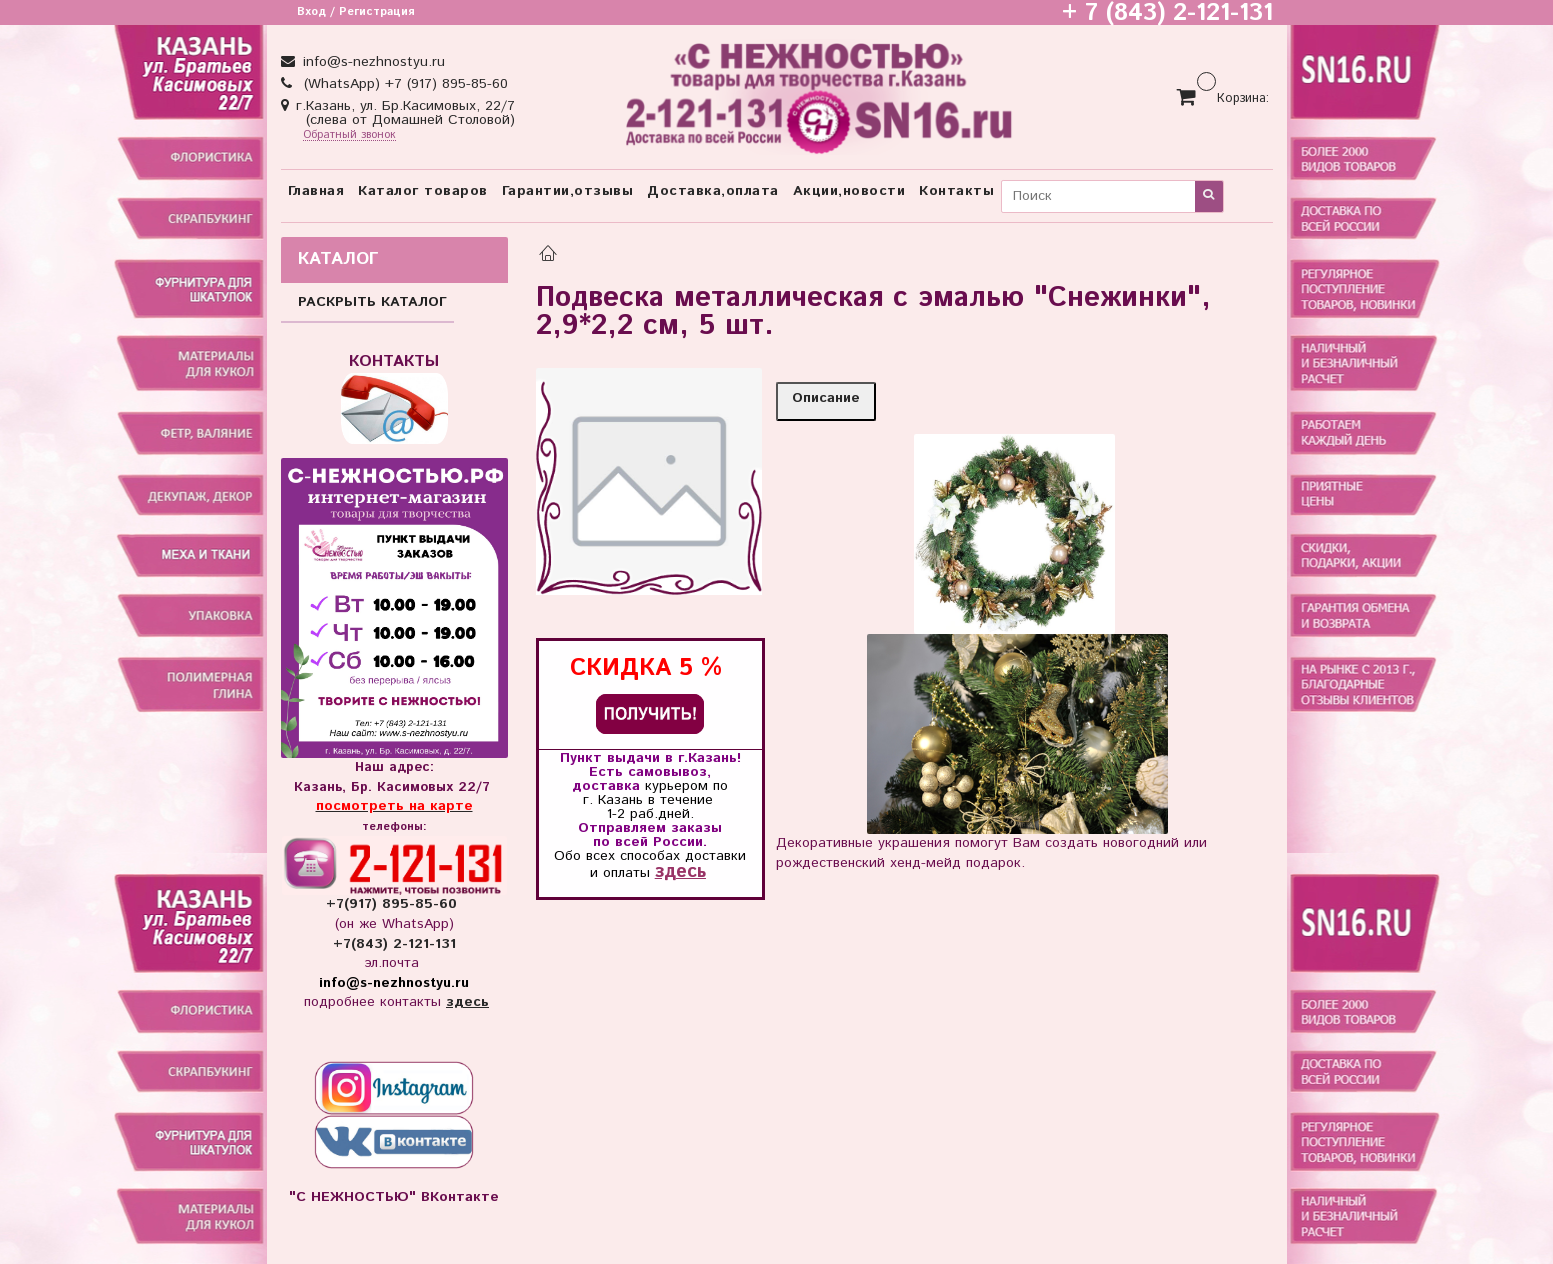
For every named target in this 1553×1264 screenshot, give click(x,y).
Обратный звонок (349, 135)
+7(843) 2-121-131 (394, 944)
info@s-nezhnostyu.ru (371, 62)
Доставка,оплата (713, 191)
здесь (680, 871)
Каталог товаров (423, 191)
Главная (316, 191)
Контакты (956, 191)
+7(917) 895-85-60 (394, 904)
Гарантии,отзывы (568, 191)
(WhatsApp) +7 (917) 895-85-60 (403, 84)
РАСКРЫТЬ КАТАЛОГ (372, 302)
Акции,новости (849, 191)
